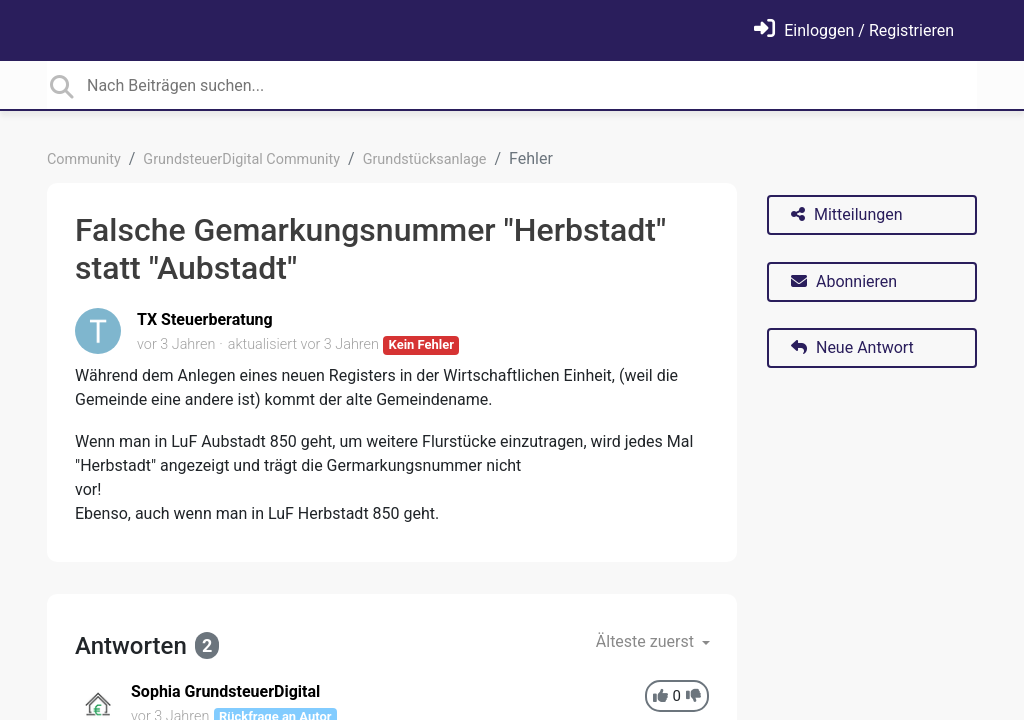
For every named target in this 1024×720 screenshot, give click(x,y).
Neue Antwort (852, 347)
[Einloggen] (854, 30)
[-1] (693, 696)
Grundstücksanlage (425, 159)
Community (84, 159)
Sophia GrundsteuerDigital (225, 691)
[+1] (660, 696)
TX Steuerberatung (205, 319)
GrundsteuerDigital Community (241, 159)
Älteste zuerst (647, 641)
